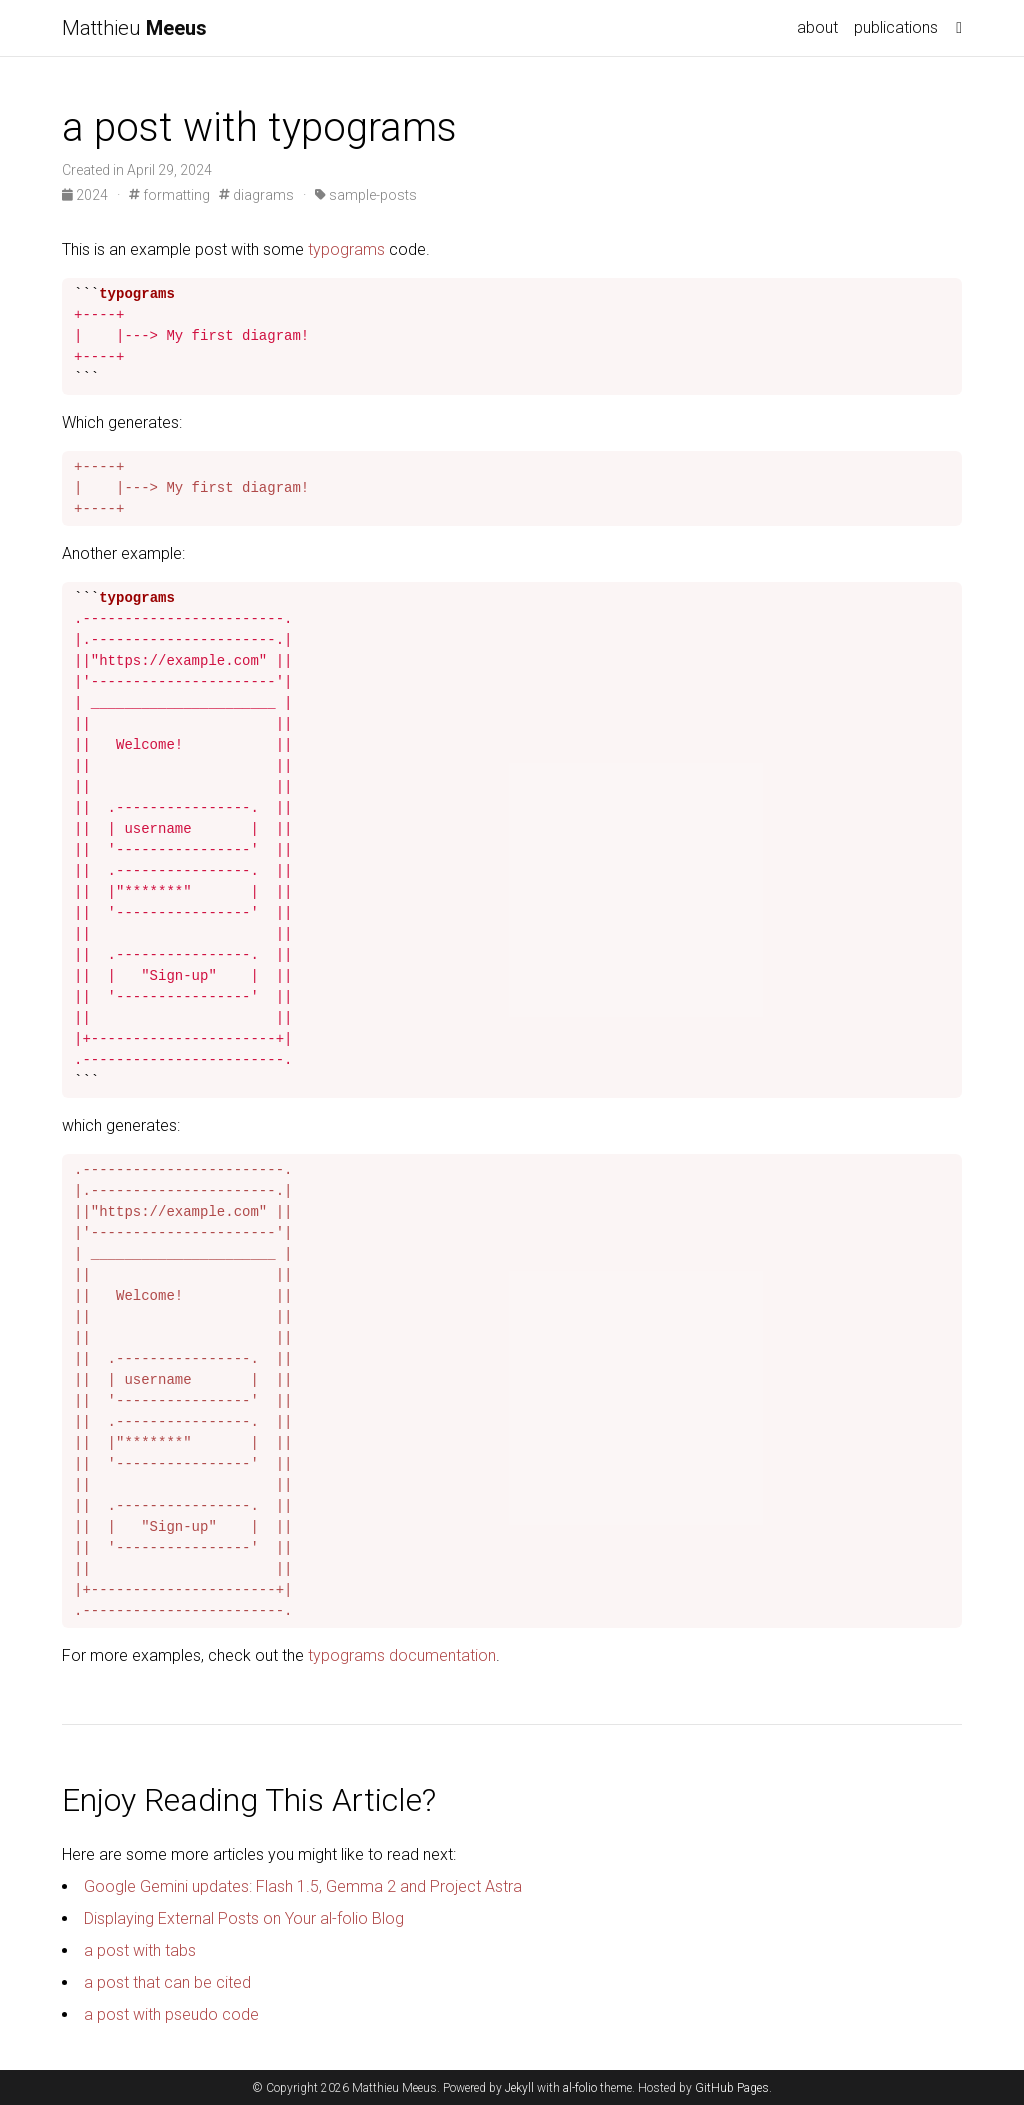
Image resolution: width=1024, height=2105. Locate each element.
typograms (346, 249)
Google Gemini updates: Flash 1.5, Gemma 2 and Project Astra (303, 1886)
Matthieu (134, 28)
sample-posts (366, 195)
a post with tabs (140, 1950)
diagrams (256, 195)
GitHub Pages (732, 2088)
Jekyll (519, 2088)
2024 (86, 195)
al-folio (580, 2088)
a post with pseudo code (171, 2014)
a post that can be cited (167, 1982)
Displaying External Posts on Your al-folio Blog (244, 1918)
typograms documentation (402, 1655)
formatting (169, 195)
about (817, 27)
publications (896, 27)
